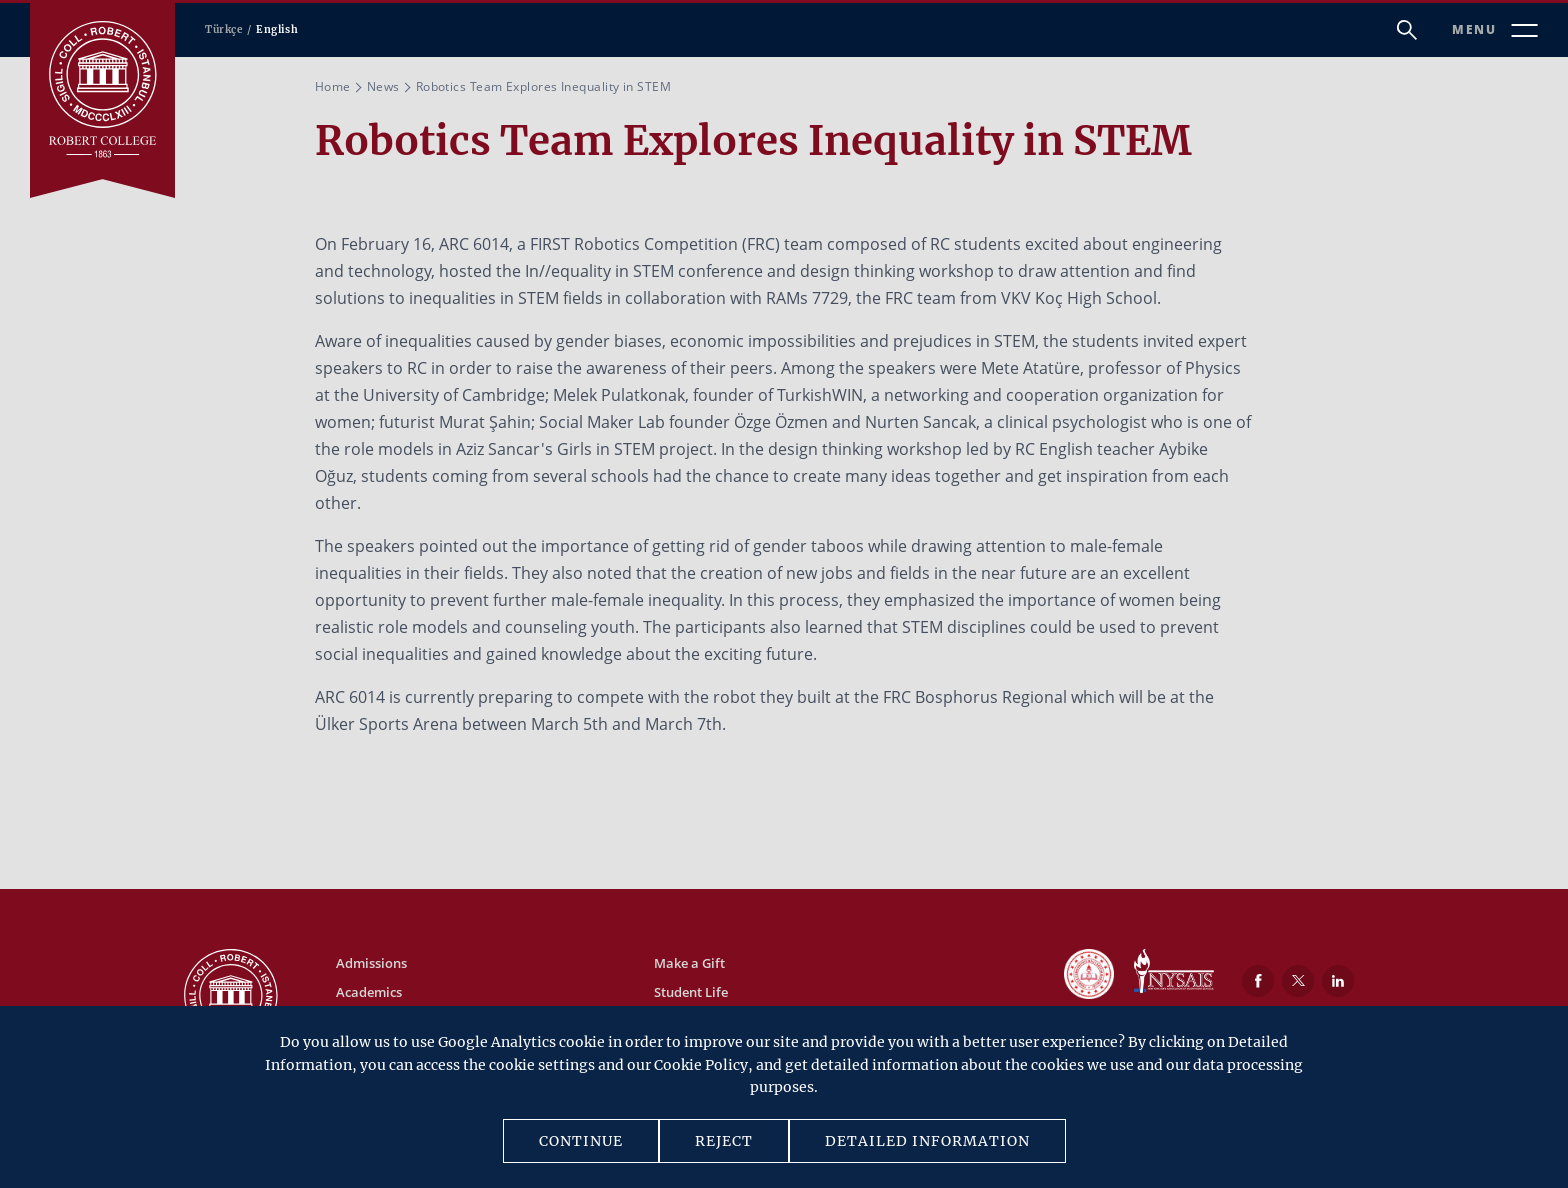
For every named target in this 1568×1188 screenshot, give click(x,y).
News (383, 86)
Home (333, 86)
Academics (369, 992)
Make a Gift (689, 963)
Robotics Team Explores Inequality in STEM (543, 86)
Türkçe (224, 29)
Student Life (691, 992)
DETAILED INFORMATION (927, 1141)
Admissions (371, 963)
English (277, 29)
